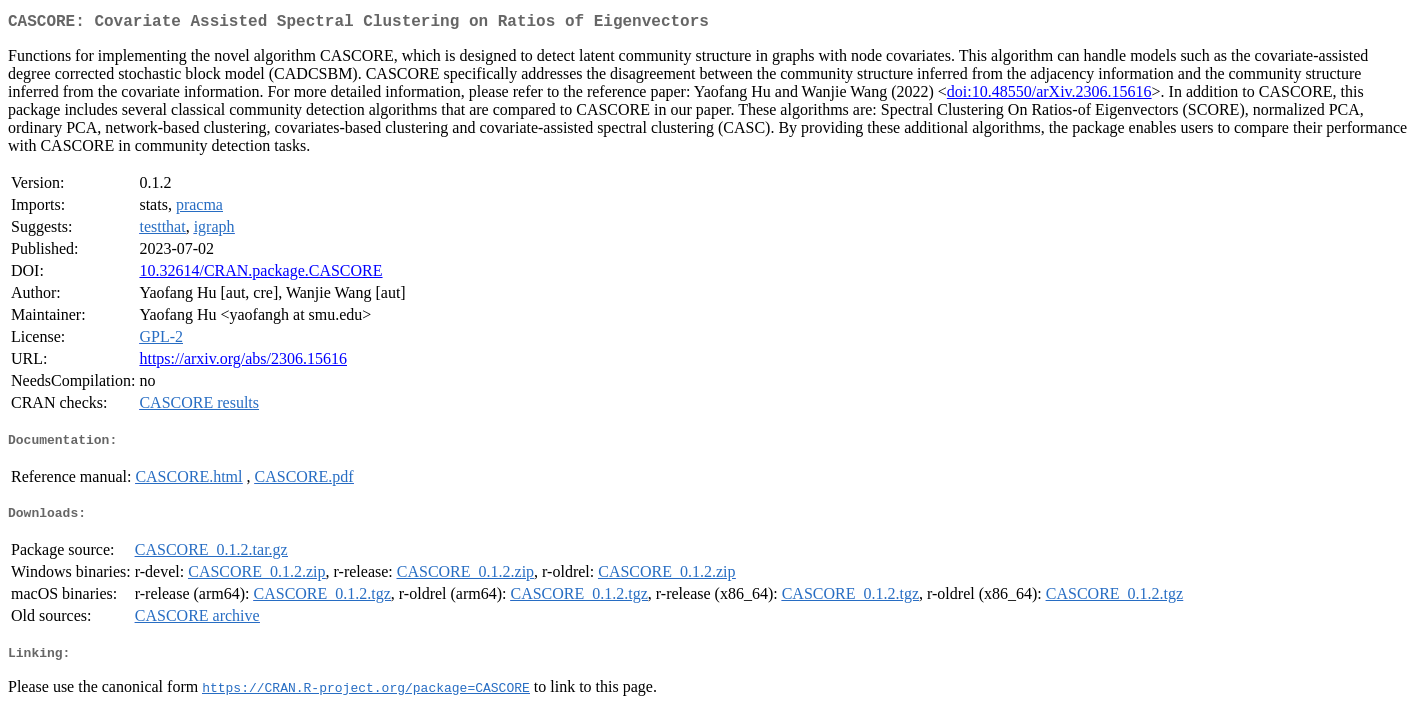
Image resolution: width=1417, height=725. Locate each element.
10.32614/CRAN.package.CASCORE (260, 274)
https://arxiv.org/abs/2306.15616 (243, 362)
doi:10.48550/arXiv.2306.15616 (1049, 95)
